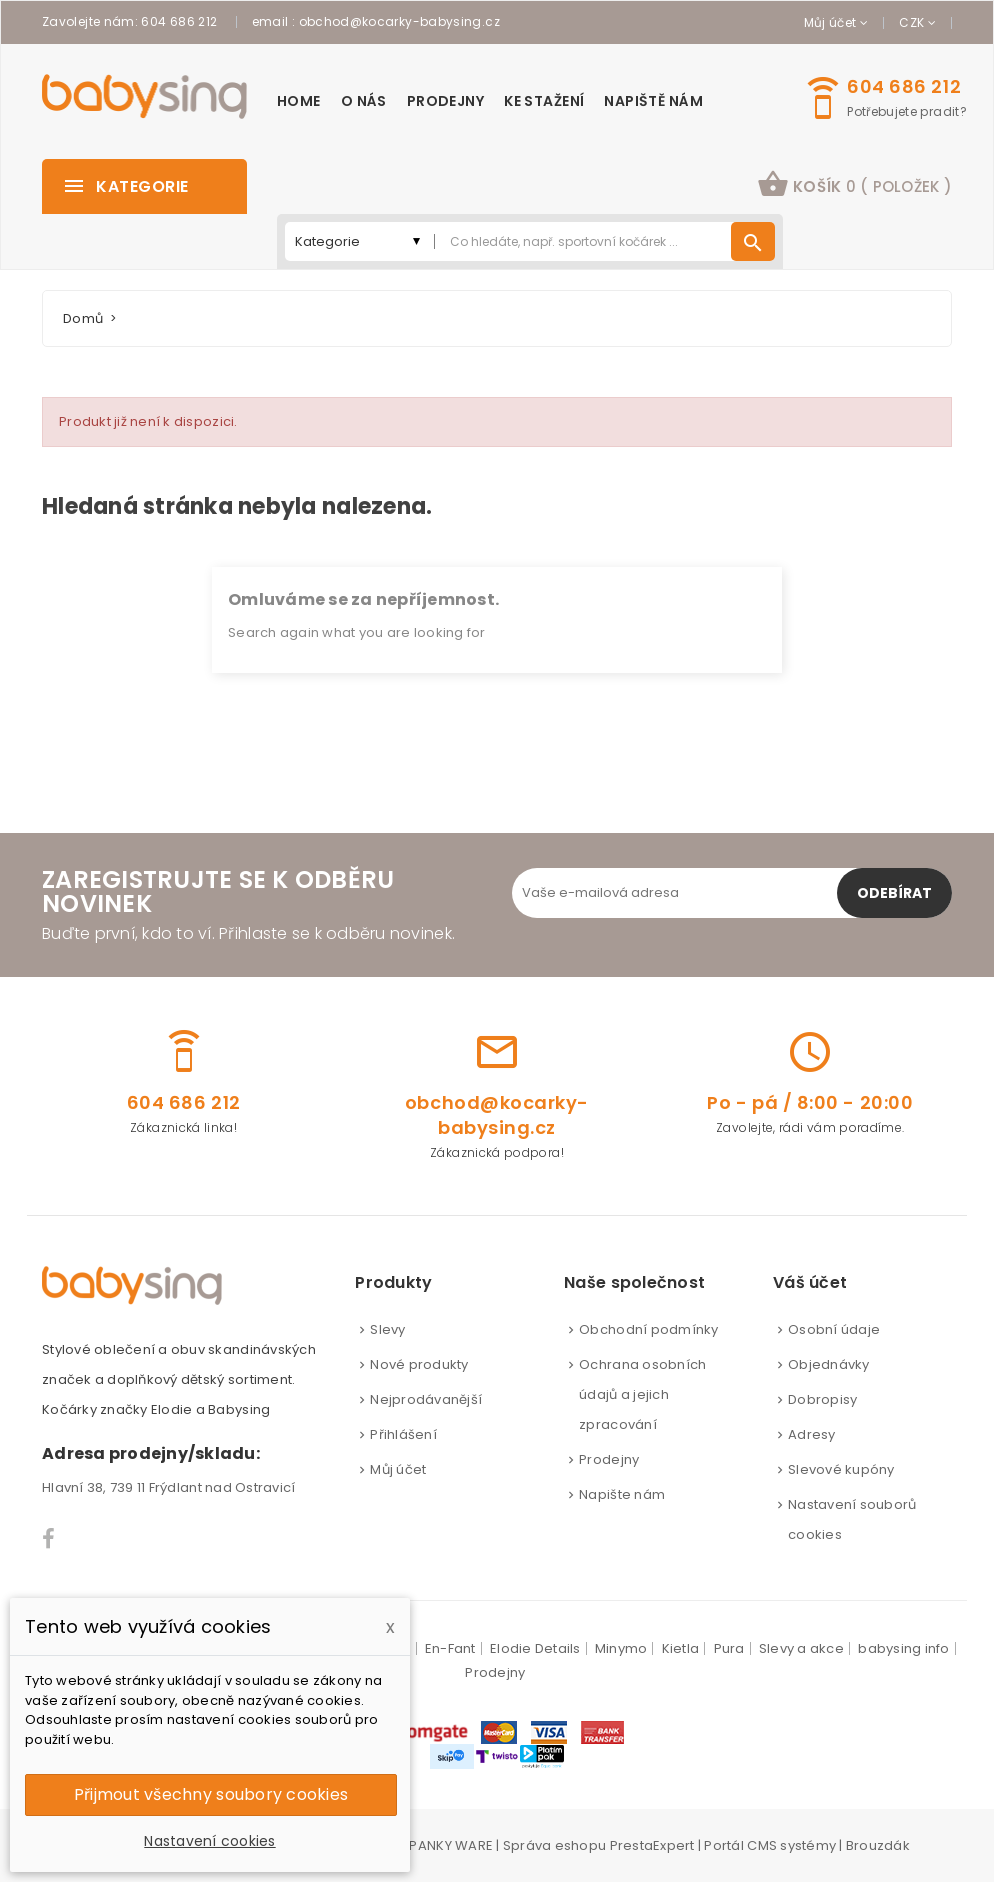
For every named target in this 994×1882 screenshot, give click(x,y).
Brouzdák (878, 1845)
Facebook (49, 1539)
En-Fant (450, 1648)
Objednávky (829, 1364)
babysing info (903, 1648)
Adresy (812, 1434)
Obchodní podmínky (648, 1329)
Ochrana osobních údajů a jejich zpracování (642, 1394)
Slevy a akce (801, 1648)
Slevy (387, 1329)
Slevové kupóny (841, 1469)
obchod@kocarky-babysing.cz (399, 21)
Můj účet (398, 1469)
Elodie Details (535, 1648)
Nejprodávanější (426, 1399)
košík (854, 184)
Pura (729, 1648)
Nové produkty (419, 1364)
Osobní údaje (834, 1329)
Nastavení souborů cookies (852, 1519)
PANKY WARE (451, 1845)
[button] (854, 186)
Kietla (681, 1648)
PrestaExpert (652, 1845)
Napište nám (622, 1494)
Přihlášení (403, 1434)
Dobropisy (822, 1399)
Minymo (621, 1648)
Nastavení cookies (209, 1841)
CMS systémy (791, 1845)
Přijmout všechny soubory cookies (211, 1794)
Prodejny (609, 1459)
